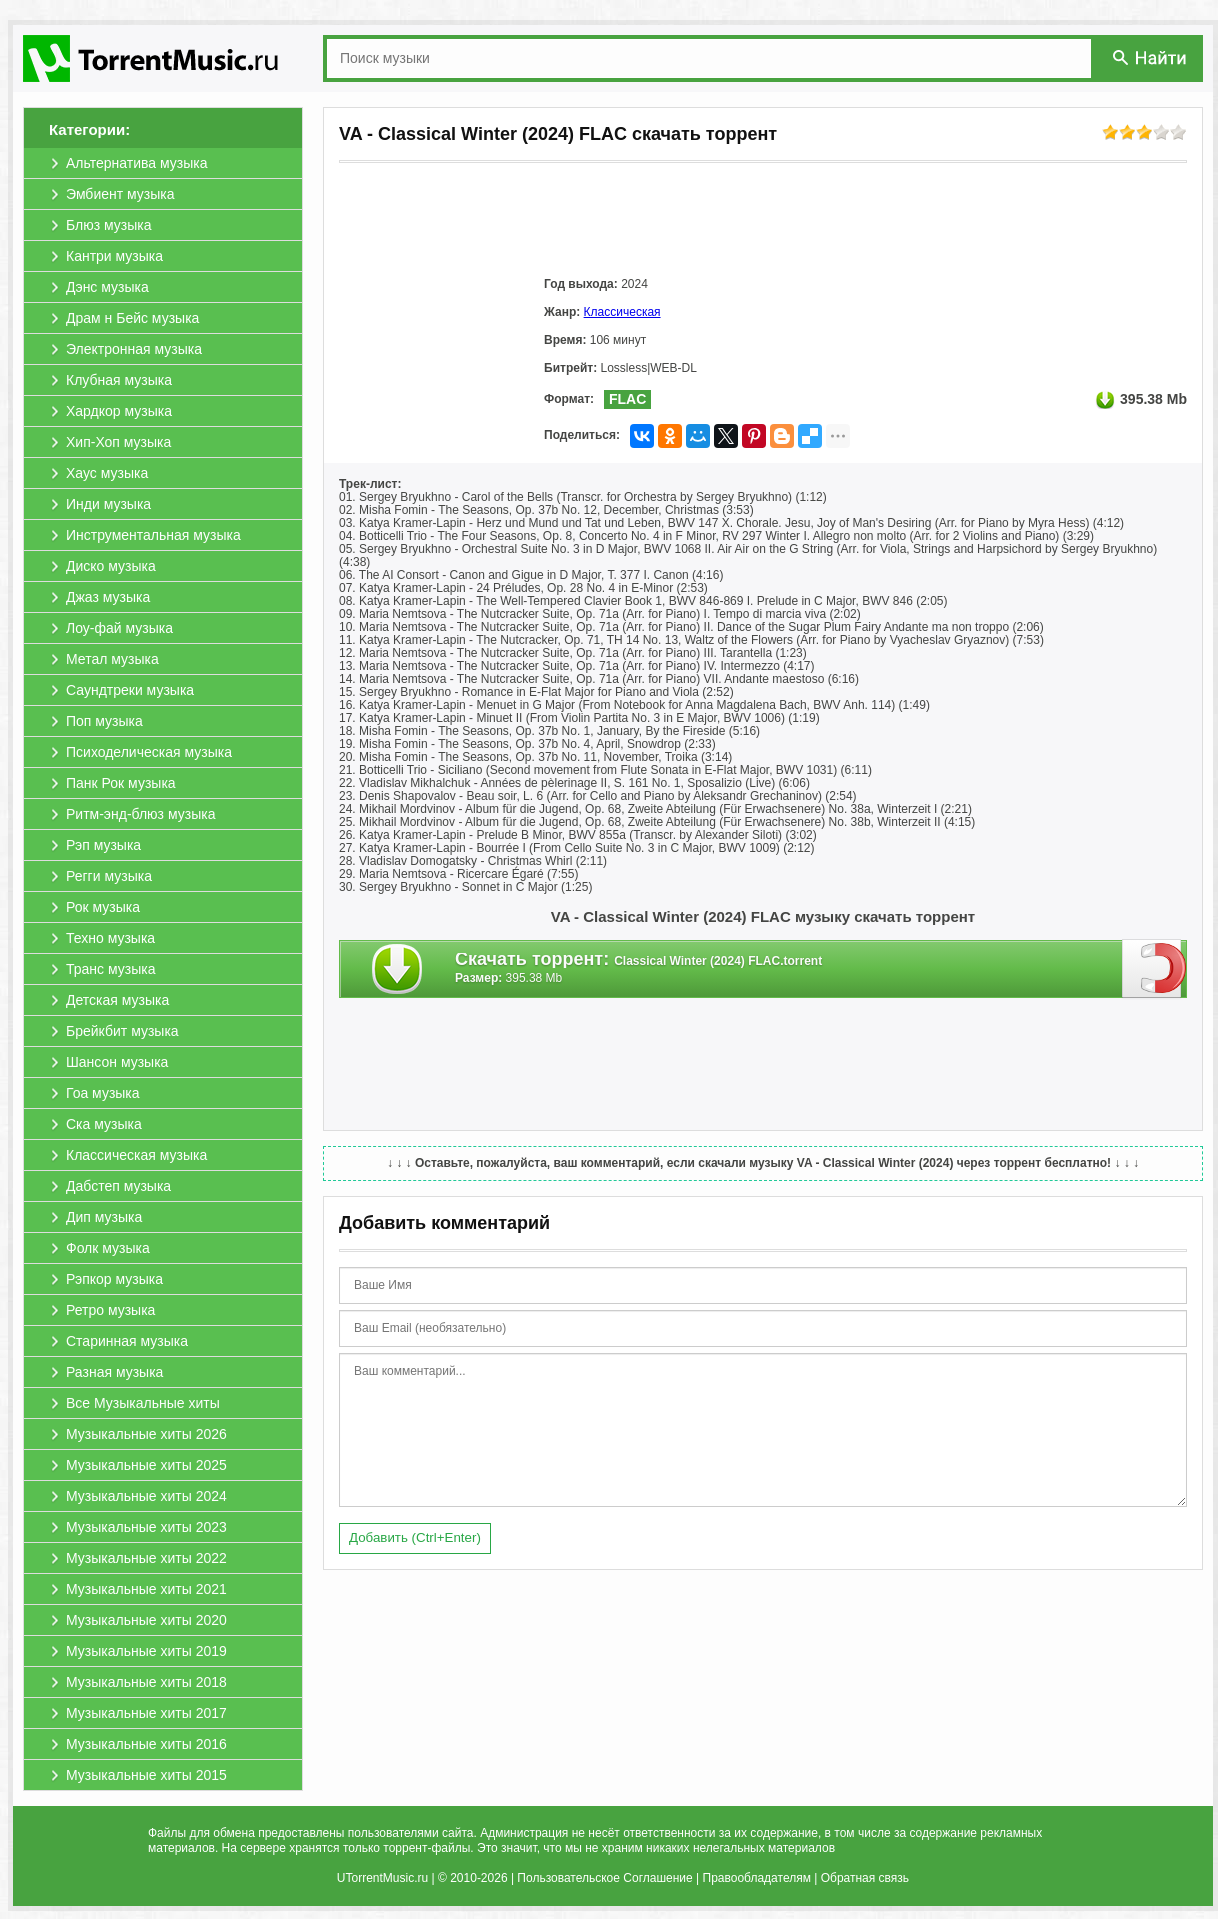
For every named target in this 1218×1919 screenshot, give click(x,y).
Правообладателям (757, 1878)
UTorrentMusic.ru (382, 1878)
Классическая (622, 312)
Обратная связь (865, 1878)
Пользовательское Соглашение (604, 1878)
